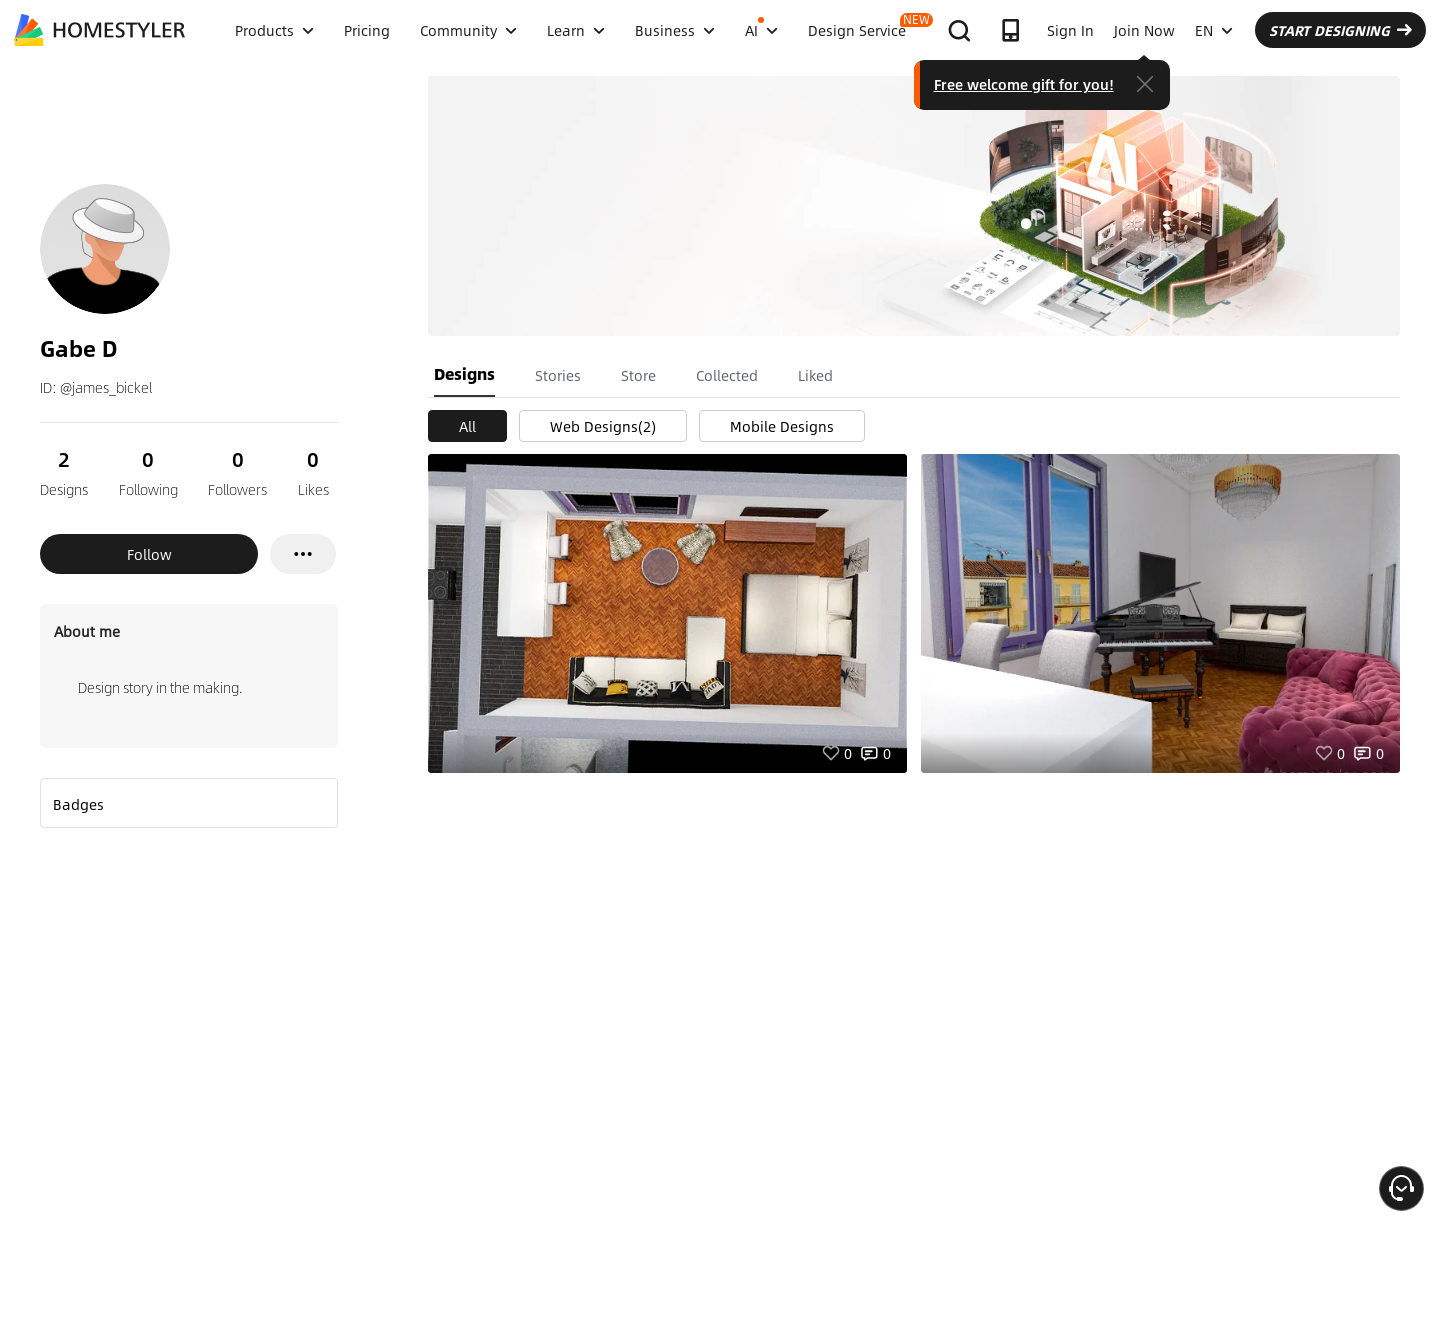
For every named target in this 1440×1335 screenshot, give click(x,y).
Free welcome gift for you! (1024, 84)
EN (1214, 30)
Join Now (1144, 30)
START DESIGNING (1340, 30)
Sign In (1070, 30)
